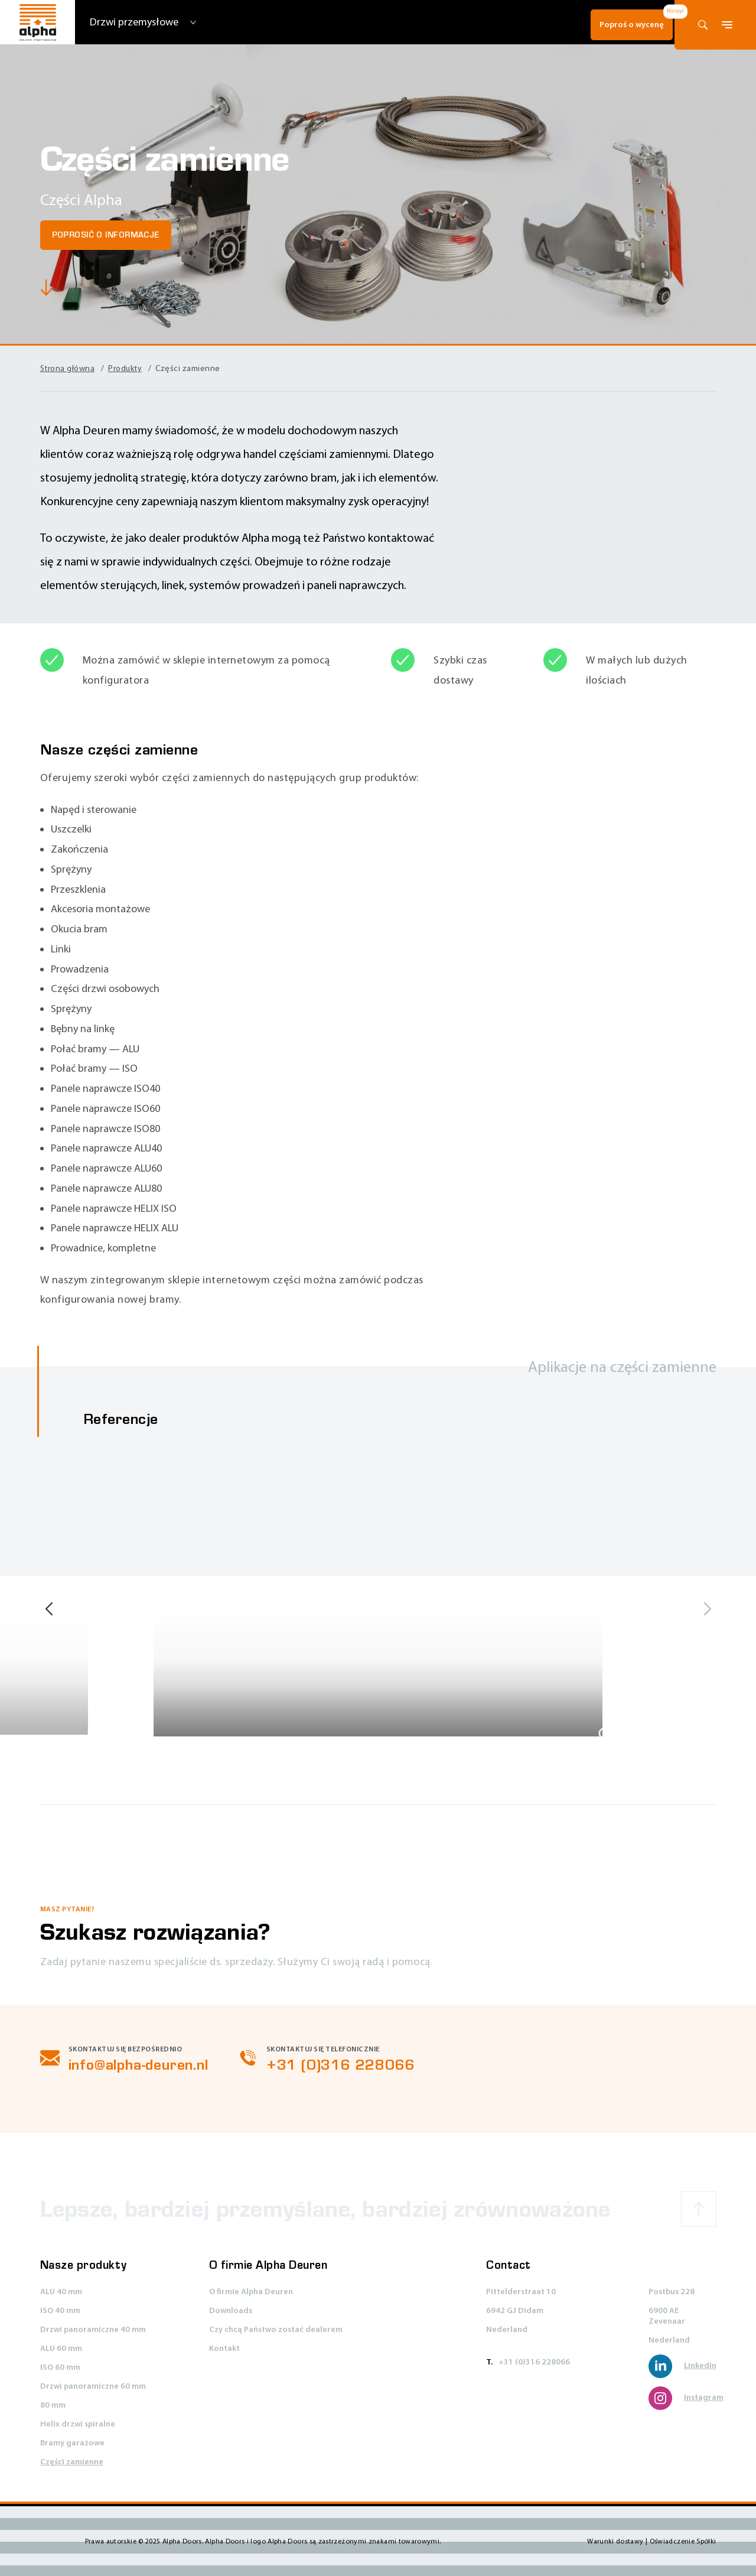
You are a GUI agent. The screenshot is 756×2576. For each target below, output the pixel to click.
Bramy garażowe (72, 2443)
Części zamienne (71, 2462)
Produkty (125, 368)
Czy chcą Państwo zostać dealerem (276, 2329)
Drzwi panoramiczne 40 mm (93, 2329)
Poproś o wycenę (614, 24)
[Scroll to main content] (49, 289)
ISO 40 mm (60, 2311)
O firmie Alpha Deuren (251, 2292)
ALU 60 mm (61, 2348)
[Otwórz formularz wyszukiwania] (703, 25)
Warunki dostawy (616, 2541)
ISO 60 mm (60, 2367)
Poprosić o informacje (105, 235)
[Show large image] (95, 1735)
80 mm (53, 2405)
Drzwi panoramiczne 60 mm (93, 2386)
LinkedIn (682, 2366)
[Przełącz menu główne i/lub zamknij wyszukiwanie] (727, 24)
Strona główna (67, 368)
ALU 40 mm (61, 2292)
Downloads (230, 2311)
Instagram (686, 2398)
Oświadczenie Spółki (683, 2541)
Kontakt (224, 2348)
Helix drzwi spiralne (77, 2424)
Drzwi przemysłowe (134, 21)
